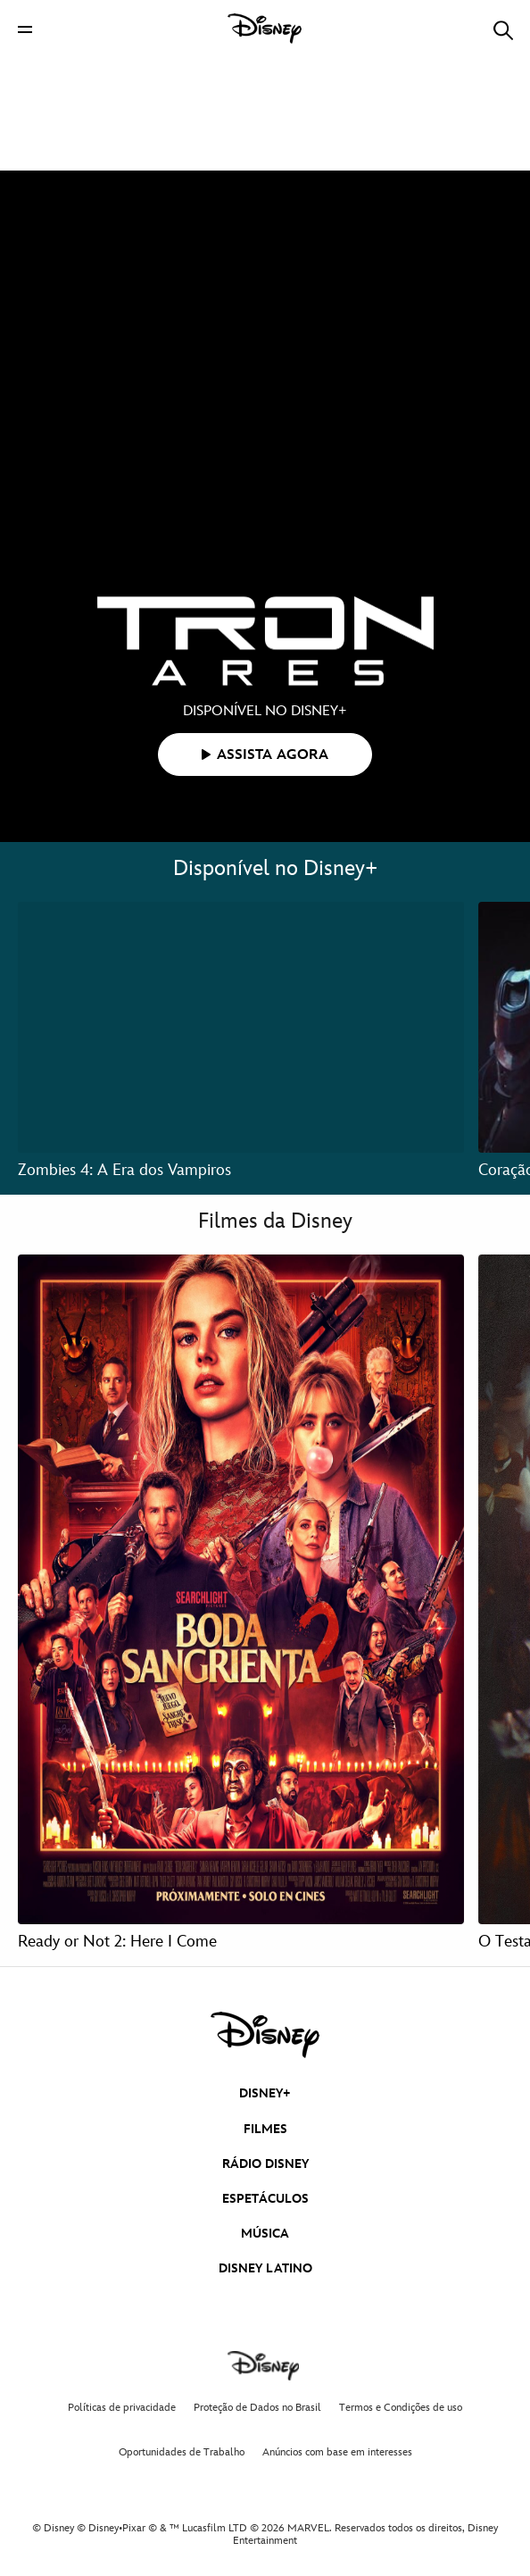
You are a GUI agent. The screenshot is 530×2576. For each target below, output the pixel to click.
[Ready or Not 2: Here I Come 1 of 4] (241, 1589)
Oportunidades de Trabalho (181, 2452)
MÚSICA (265, 2233)
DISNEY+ (265, 2093)
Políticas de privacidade (122, 2407)
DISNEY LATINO (265, 2268)
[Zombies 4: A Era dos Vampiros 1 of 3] (241, 1027)
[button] (25, 29)
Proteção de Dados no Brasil (257, 2407)
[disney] (265, 2035)
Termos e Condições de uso (400, 2407)
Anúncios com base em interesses (337, 2452)
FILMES (265, 2129)
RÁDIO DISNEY (265, 2164)
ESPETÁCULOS (265, 2198)
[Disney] (265, 28)
